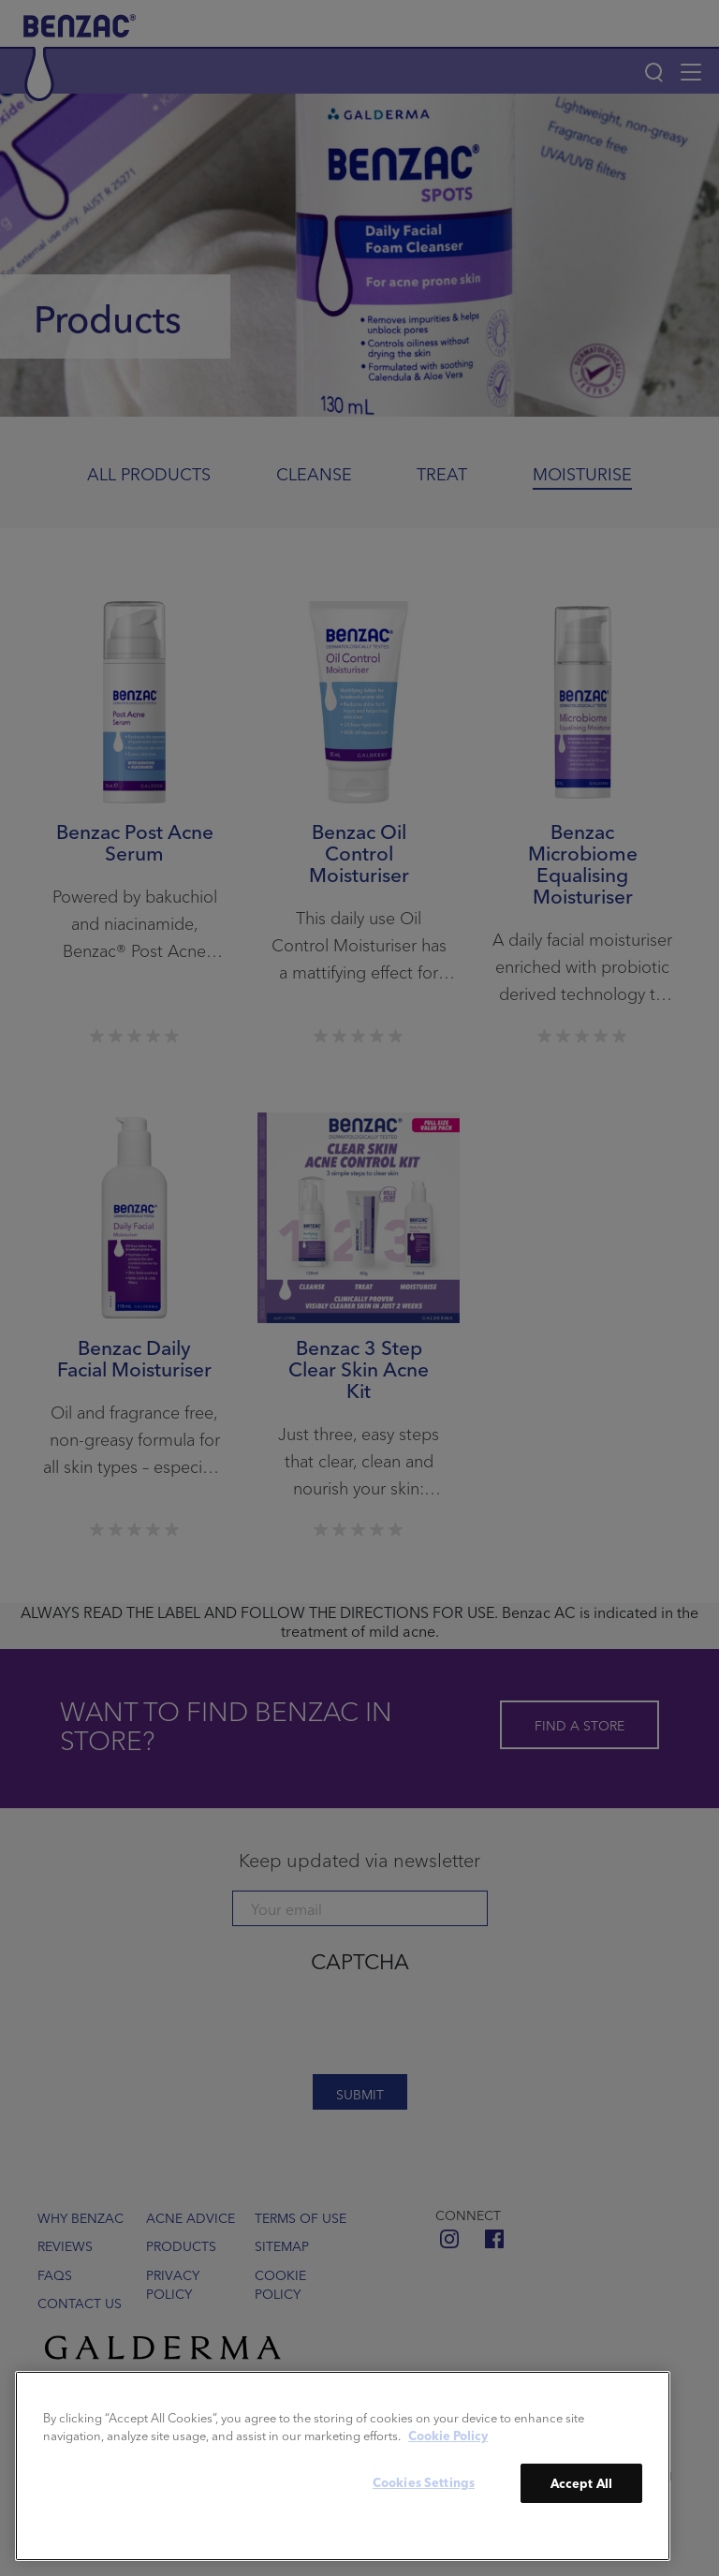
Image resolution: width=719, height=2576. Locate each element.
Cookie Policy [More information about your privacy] (448, 2435)
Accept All (581, 2483)
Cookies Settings (424, 2482)
